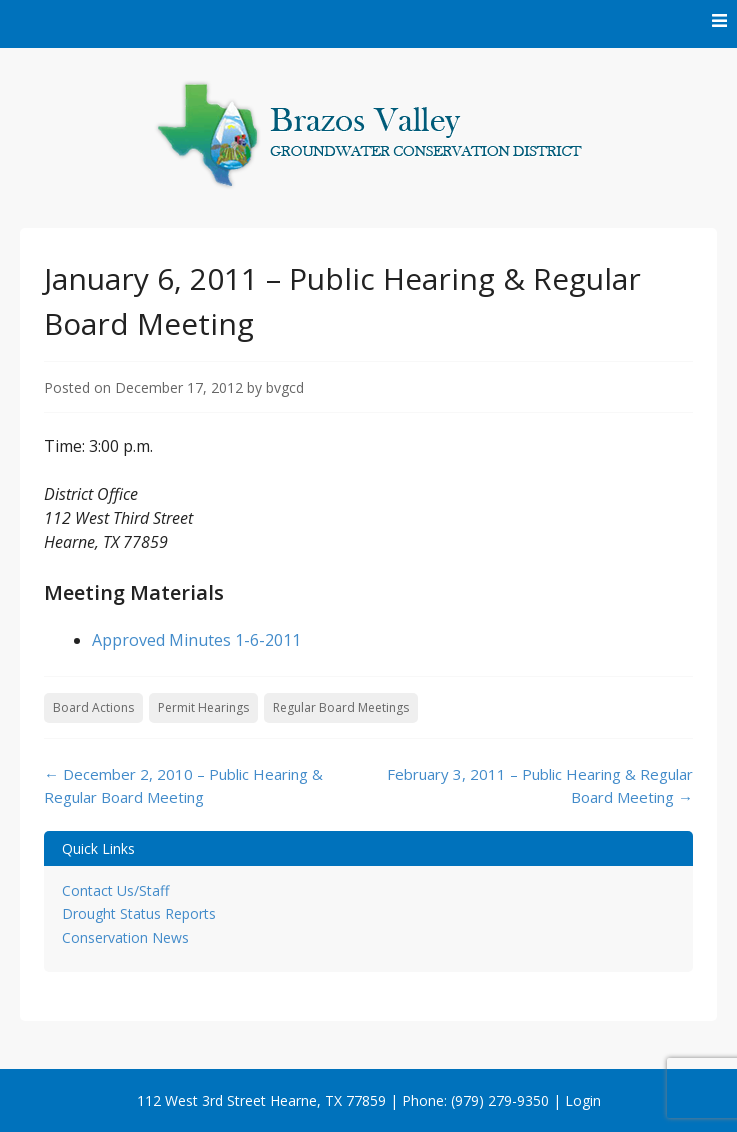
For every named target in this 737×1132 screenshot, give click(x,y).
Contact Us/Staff (115, 890)
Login (583, 1100)
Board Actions (93, 707)
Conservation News (125, 937)
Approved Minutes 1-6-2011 (196, 640)
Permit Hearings (203, 707)
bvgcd (285, 387)
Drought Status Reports (139, 913)
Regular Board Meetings (341, 707)
